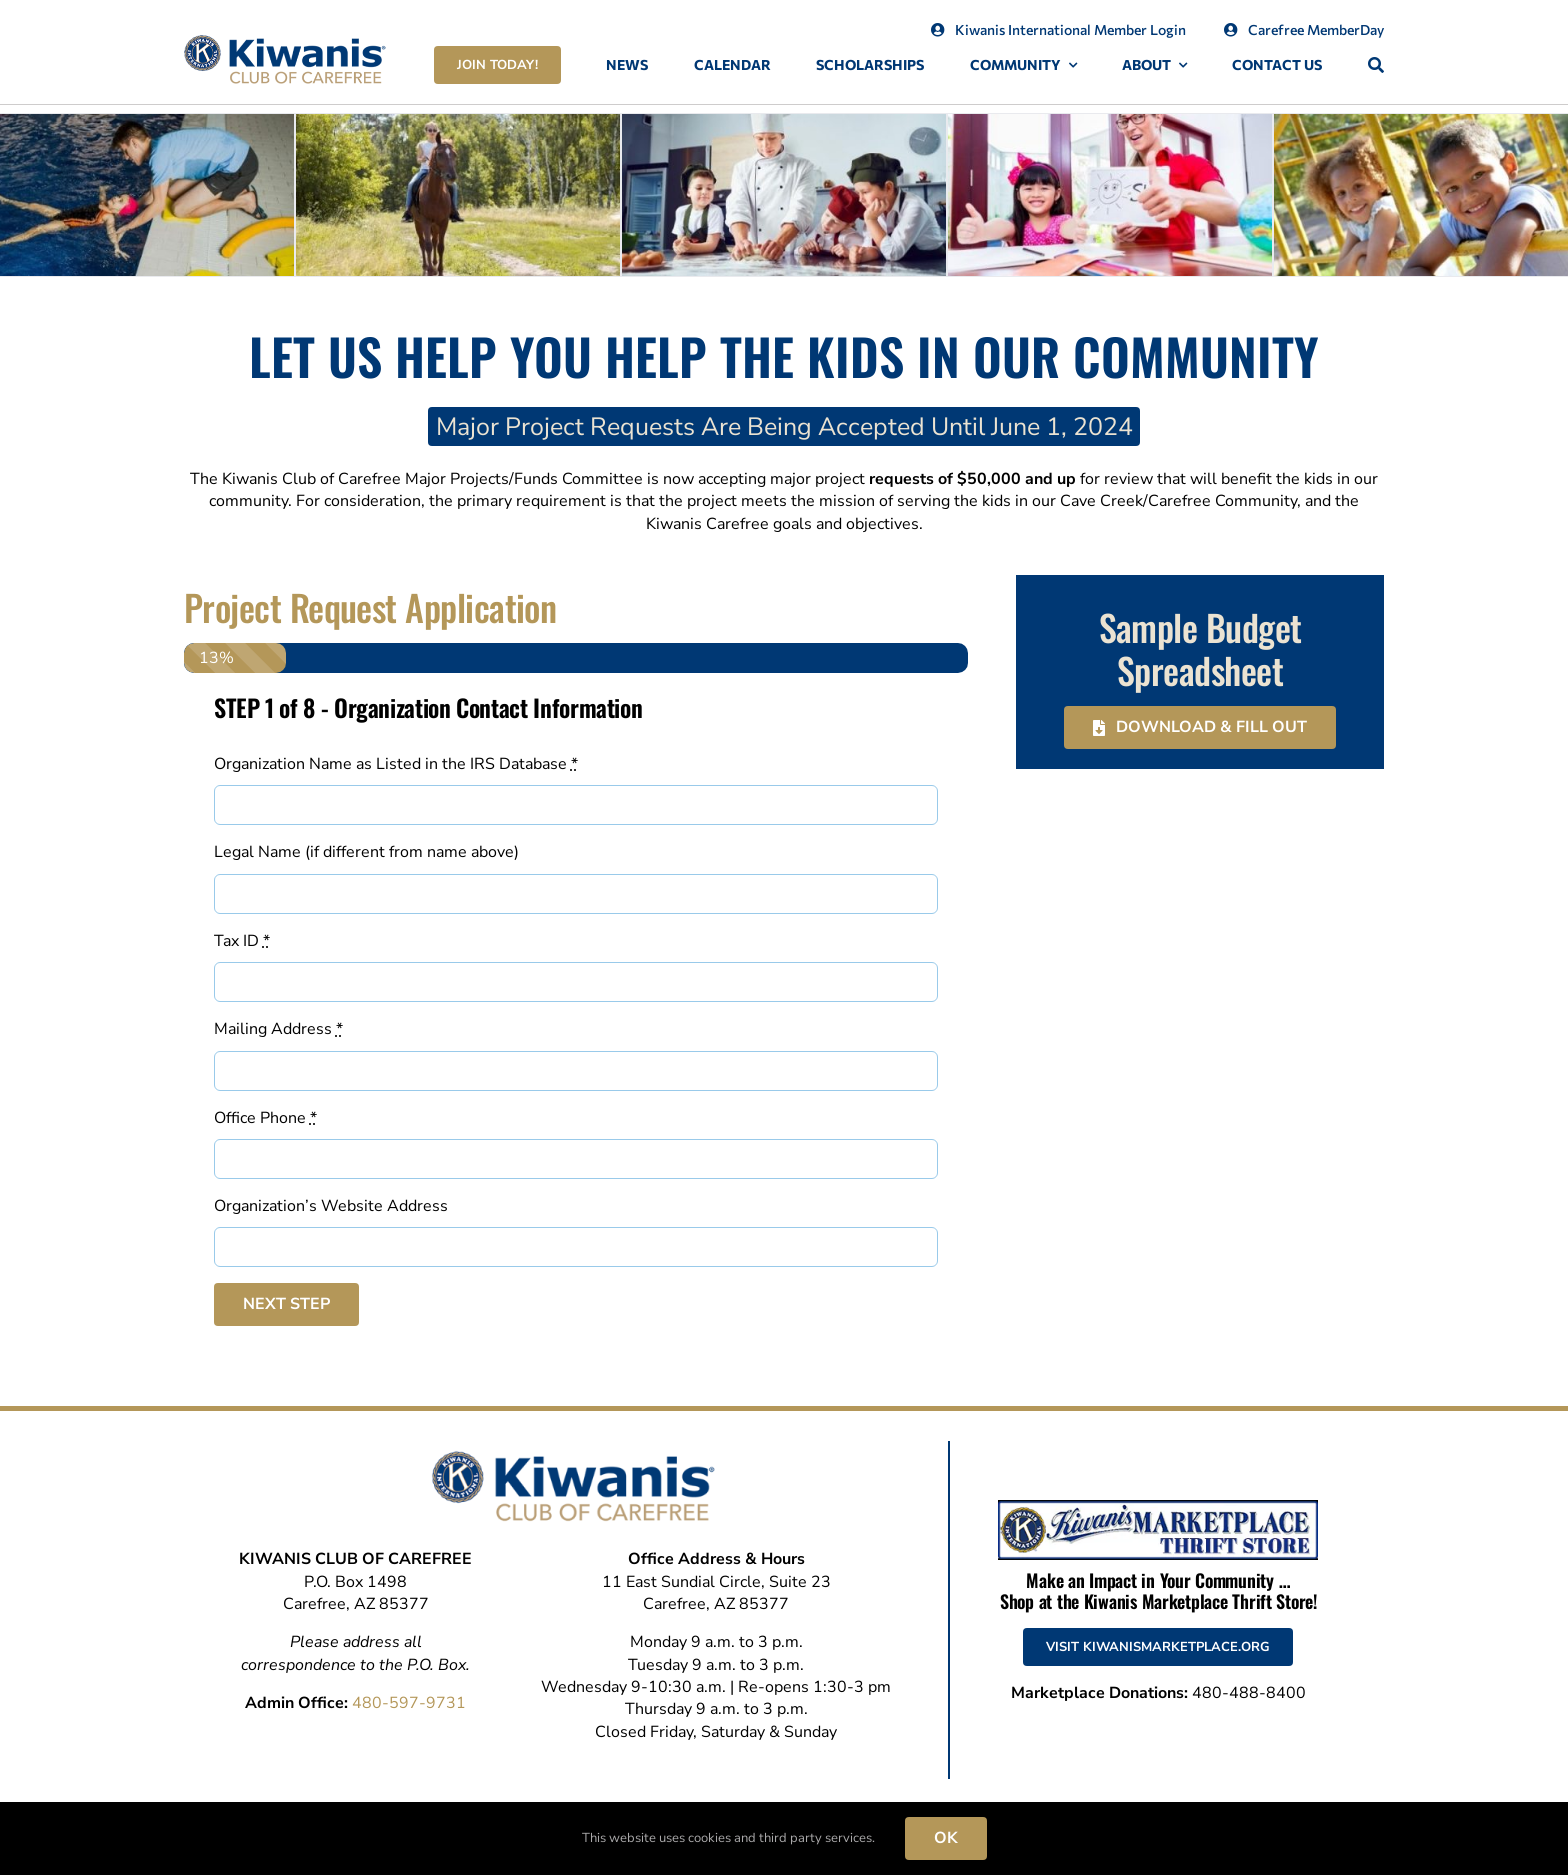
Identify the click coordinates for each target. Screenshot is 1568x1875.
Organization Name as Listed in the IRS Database (396, 764)
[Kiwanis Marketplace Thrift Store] (1158, 1508)
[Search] (1376, 65)
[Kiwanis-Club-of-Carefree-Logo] (285, 43)
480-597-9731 (409, 1703)
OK (946, 1838)
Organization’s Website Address (331, 1206)
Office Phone (265, 1118)
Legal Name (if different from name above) (366, 852)
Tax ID (242, 941)
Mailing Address (278, 1029)
